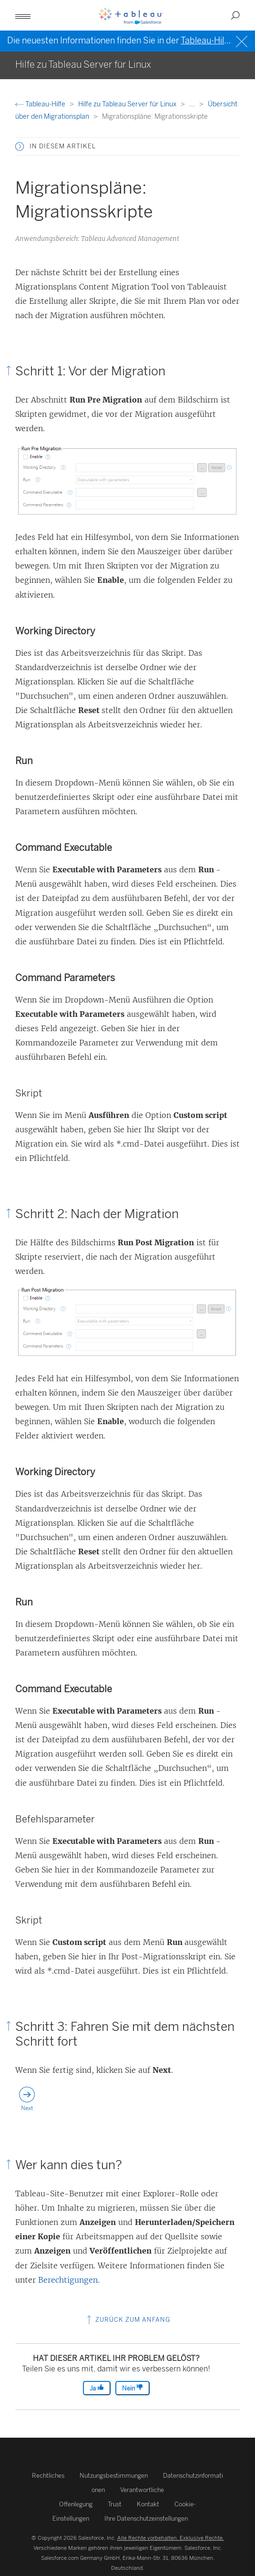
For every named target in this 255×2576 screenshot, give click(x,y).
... (192, 104)
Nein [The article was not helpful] (132, 2388)
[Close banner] (243, 40)
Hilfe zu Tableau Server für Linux (128, 104)
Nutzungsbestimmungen (114, 2475)
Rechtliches (48, 2475)
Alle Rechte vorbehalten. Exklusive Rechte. (170, 2538)
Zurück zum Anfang (127, 2319)
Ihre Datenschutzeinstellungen (146, 2518)
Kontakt (148, 2504)
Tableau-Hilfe (41, 104)
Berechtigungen (68, 2280)
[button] (23, 15)
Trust (115, 2504)
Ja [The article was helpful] (97, 2388)
